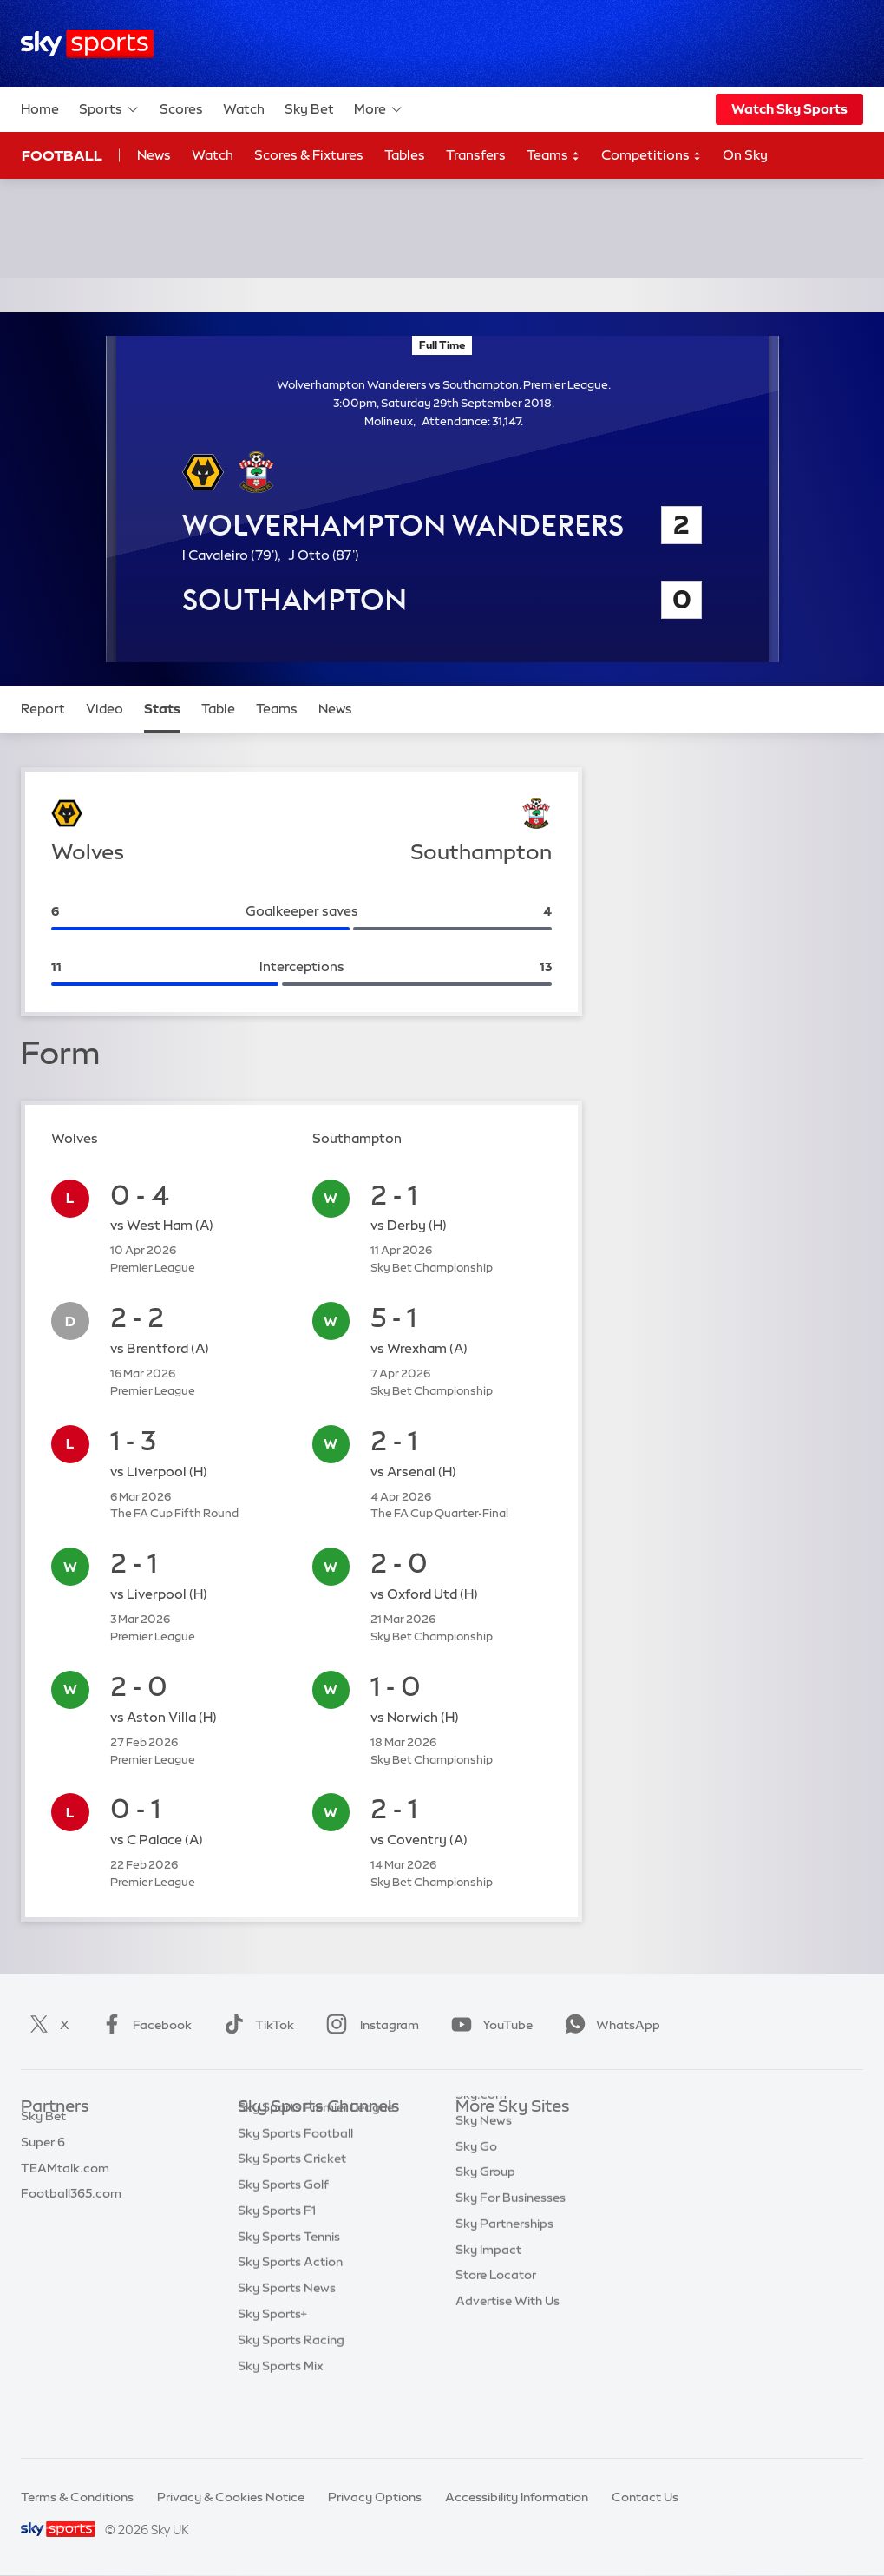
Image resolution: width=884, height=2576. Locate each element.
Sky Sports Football (295, 2185)
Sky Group (485, 2211)
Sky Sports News (287, 2340)
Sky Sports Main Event (302, 2133)
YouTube (488, 2025)
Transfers (476, 154)
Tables (404, 154)
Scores (181, 108)
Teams (553, 155)
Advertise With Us (507, 2340)
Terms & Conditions (77, 2497)
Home (40, 108)
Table (218, 708)
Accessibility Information (516, 2497)
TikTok (255, 2025)
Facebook (143, 2025)
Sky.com (481, 2133)
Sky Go (476, 2185)
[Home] (87, 44)
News (154, 154)
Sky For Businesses (510, 2237)
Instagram (369, 2025)
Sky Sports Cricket (292, 2211)
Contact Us (645, 2497)
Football (62, 155)
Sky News (483, 2159)
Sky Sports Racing (291, 2392)
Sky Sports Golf (283, 2237)
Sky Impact (488, 2289)
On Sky (745, 154)
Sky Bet (309, 108)
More (378, 109)
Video (104, 708)
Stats (162, 708)
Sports (109, 109)
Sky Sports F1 (277, 2263)
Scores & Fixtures (308, 154)
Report (43, 708)
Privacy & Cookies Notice (230, 2497)
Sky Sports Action (290, 2314)
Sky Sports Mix (281, 2418)
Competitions (651, 155)
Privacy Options (375, 2497)
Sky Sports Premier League (316, 2159)
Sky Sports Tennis (289, 2289)
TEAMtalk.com (65, 2185)
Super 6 (43, 2159)
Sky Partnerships (504, 2263)
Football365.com (71, 2211)
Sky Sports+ (272, 2366)
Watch (244, 108)
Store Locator (495, 2314)
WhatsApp (609, 2025)
